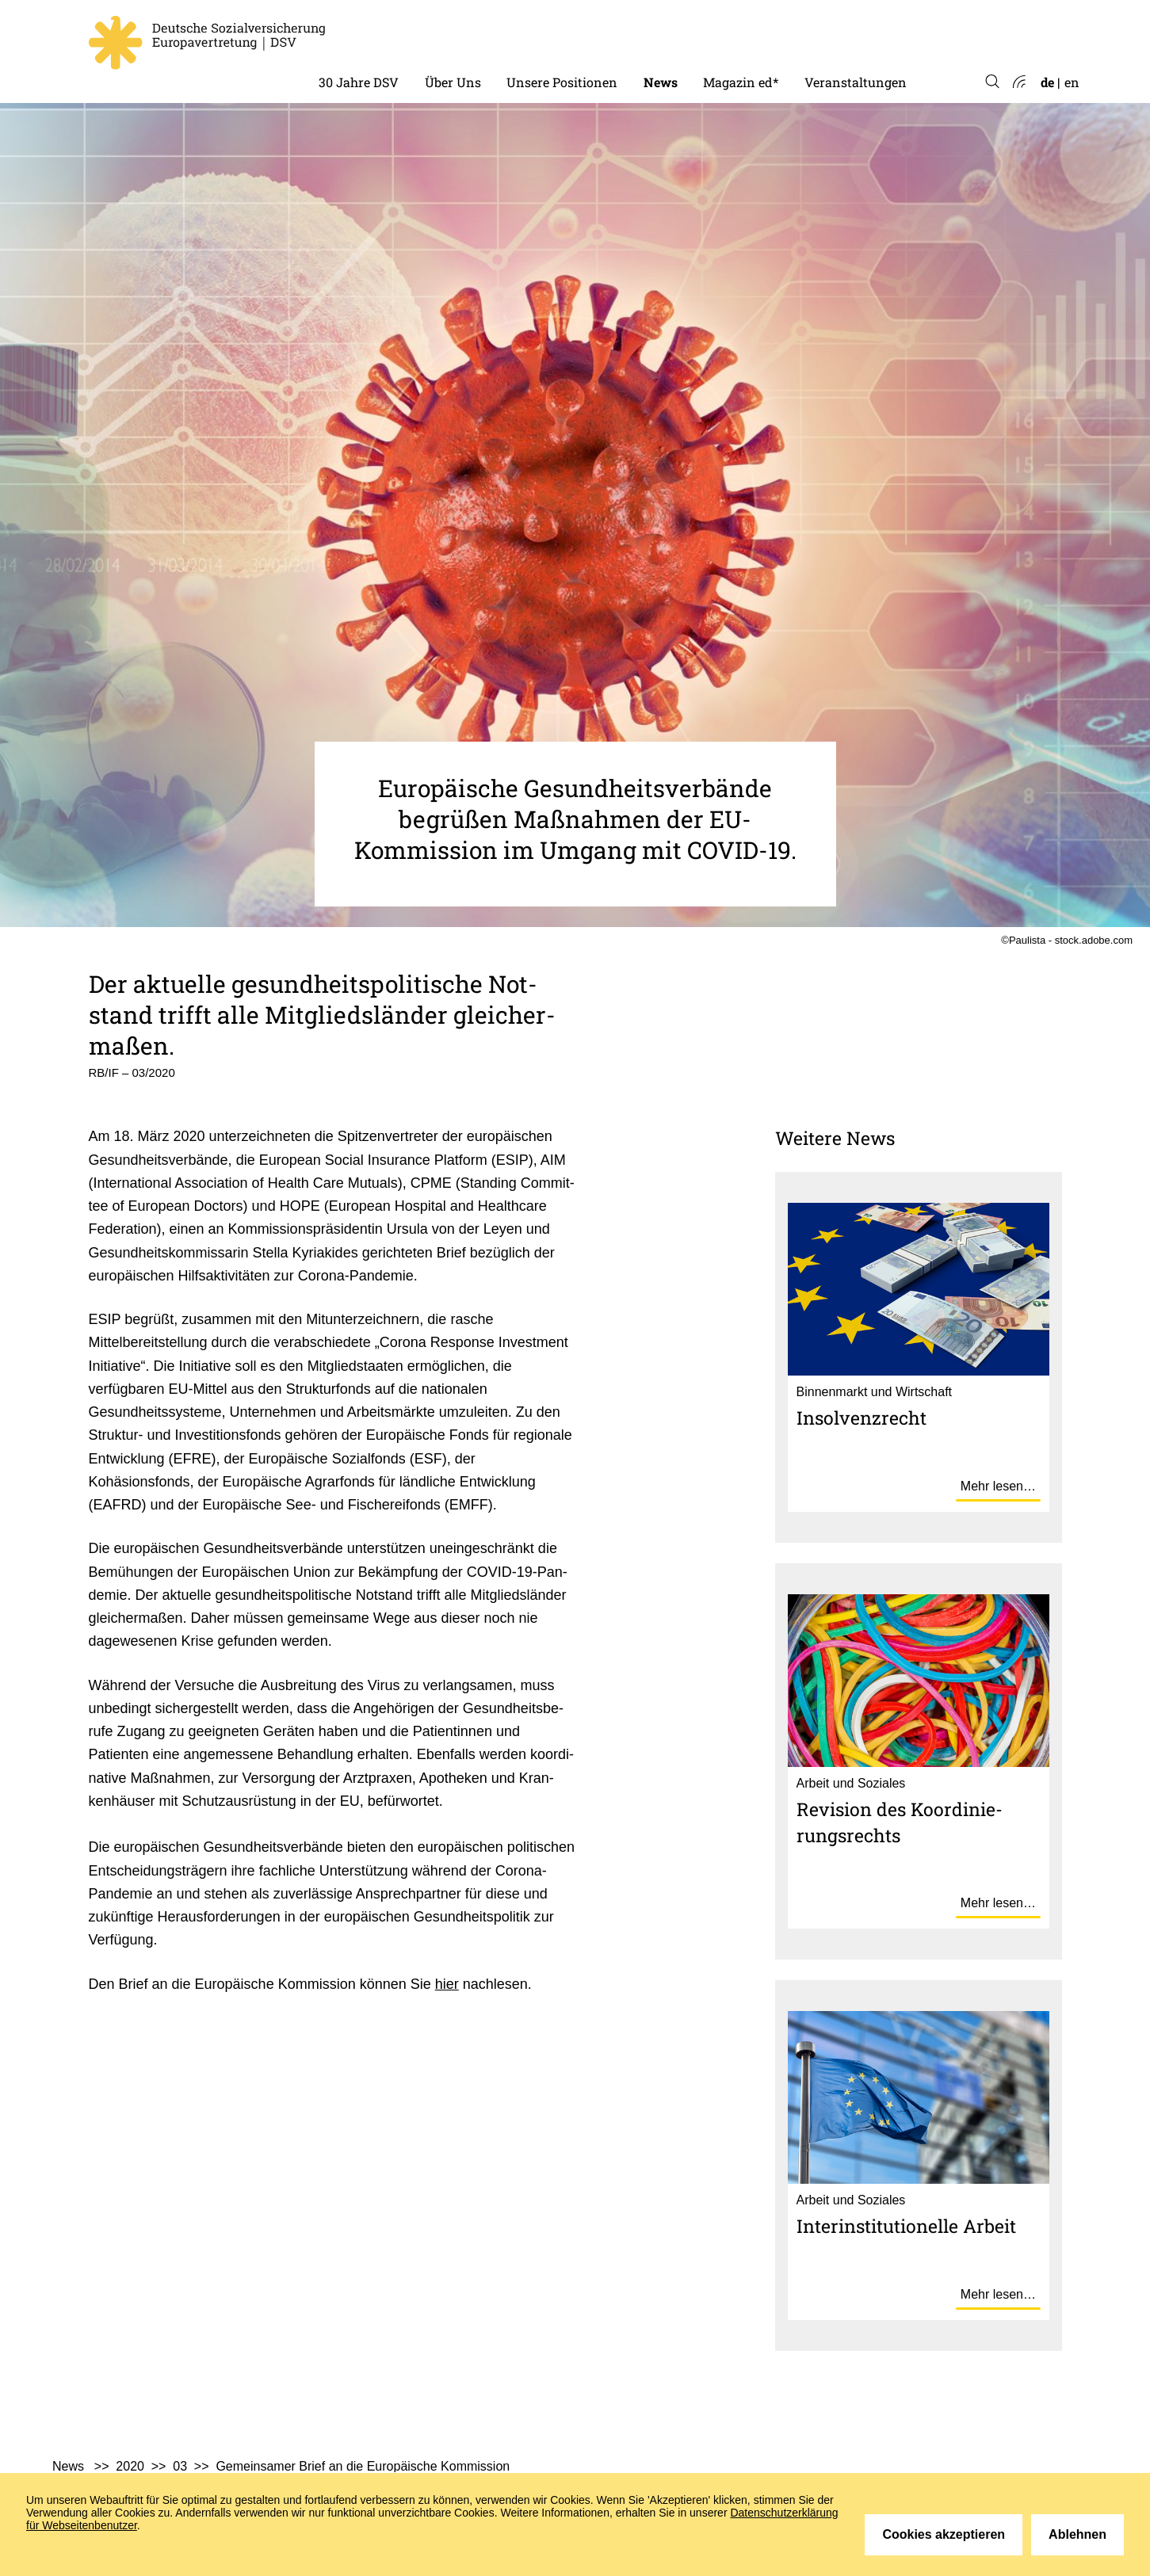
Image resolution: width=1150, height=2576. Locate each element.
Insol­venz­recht (861, 1417)
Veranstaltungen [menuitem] (855, 82)
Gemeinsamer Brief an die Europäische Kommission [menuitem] (363, 2466)
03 (180, 2466)
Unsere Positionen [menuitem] (561, 82)
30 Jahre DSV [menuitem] (359, 82)
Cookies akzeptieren (943, 2534)
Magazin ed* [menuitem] (740, 82)
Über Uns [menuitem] (453, 82)
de (1047, 82)
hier (447, 1984)
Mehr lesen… (998, 1486)
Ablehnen (1077, 2534)
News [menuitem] (661, 82)
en (1071, 82)
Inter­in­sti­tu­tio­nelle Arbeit (906, 2226)
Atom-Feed (1018, 82)
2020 (130, 2466)
